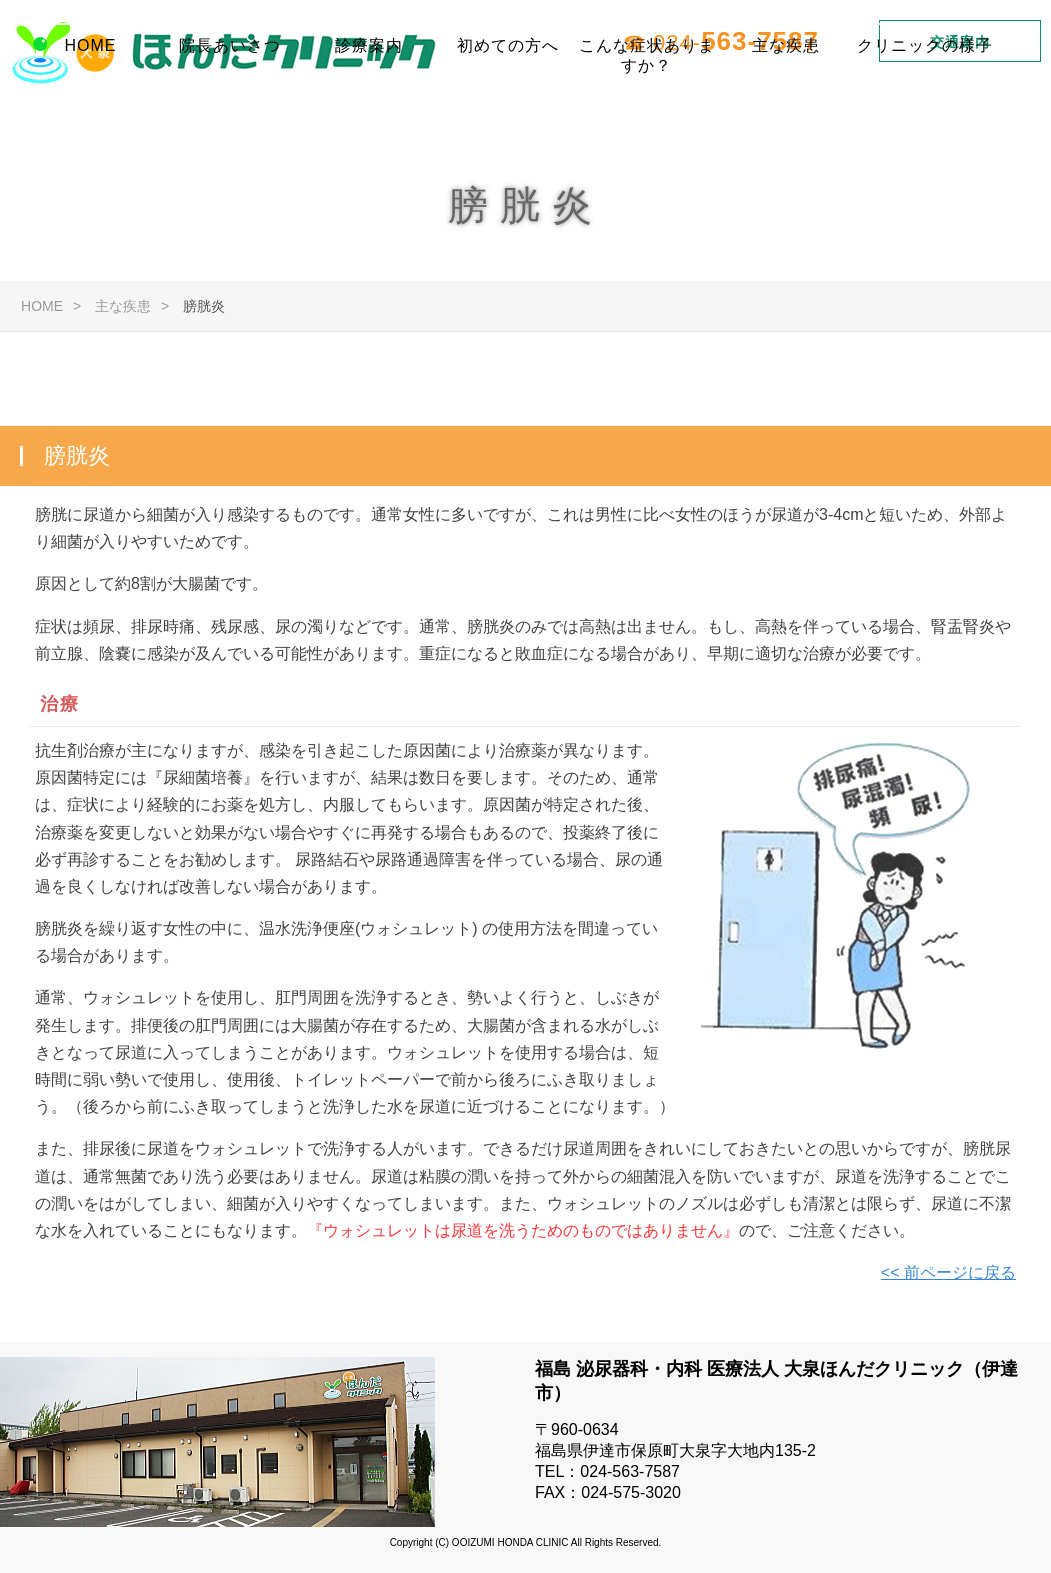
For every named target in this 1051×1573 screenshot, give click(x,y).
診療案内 (369, 114)
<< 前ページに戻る (948, 1274)
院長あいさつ (230, 114)
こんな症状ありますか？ (647, 123)
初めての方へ (508, 114)
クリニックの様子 (925, 114)
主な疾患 (786, 114)
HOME (91, 114)
